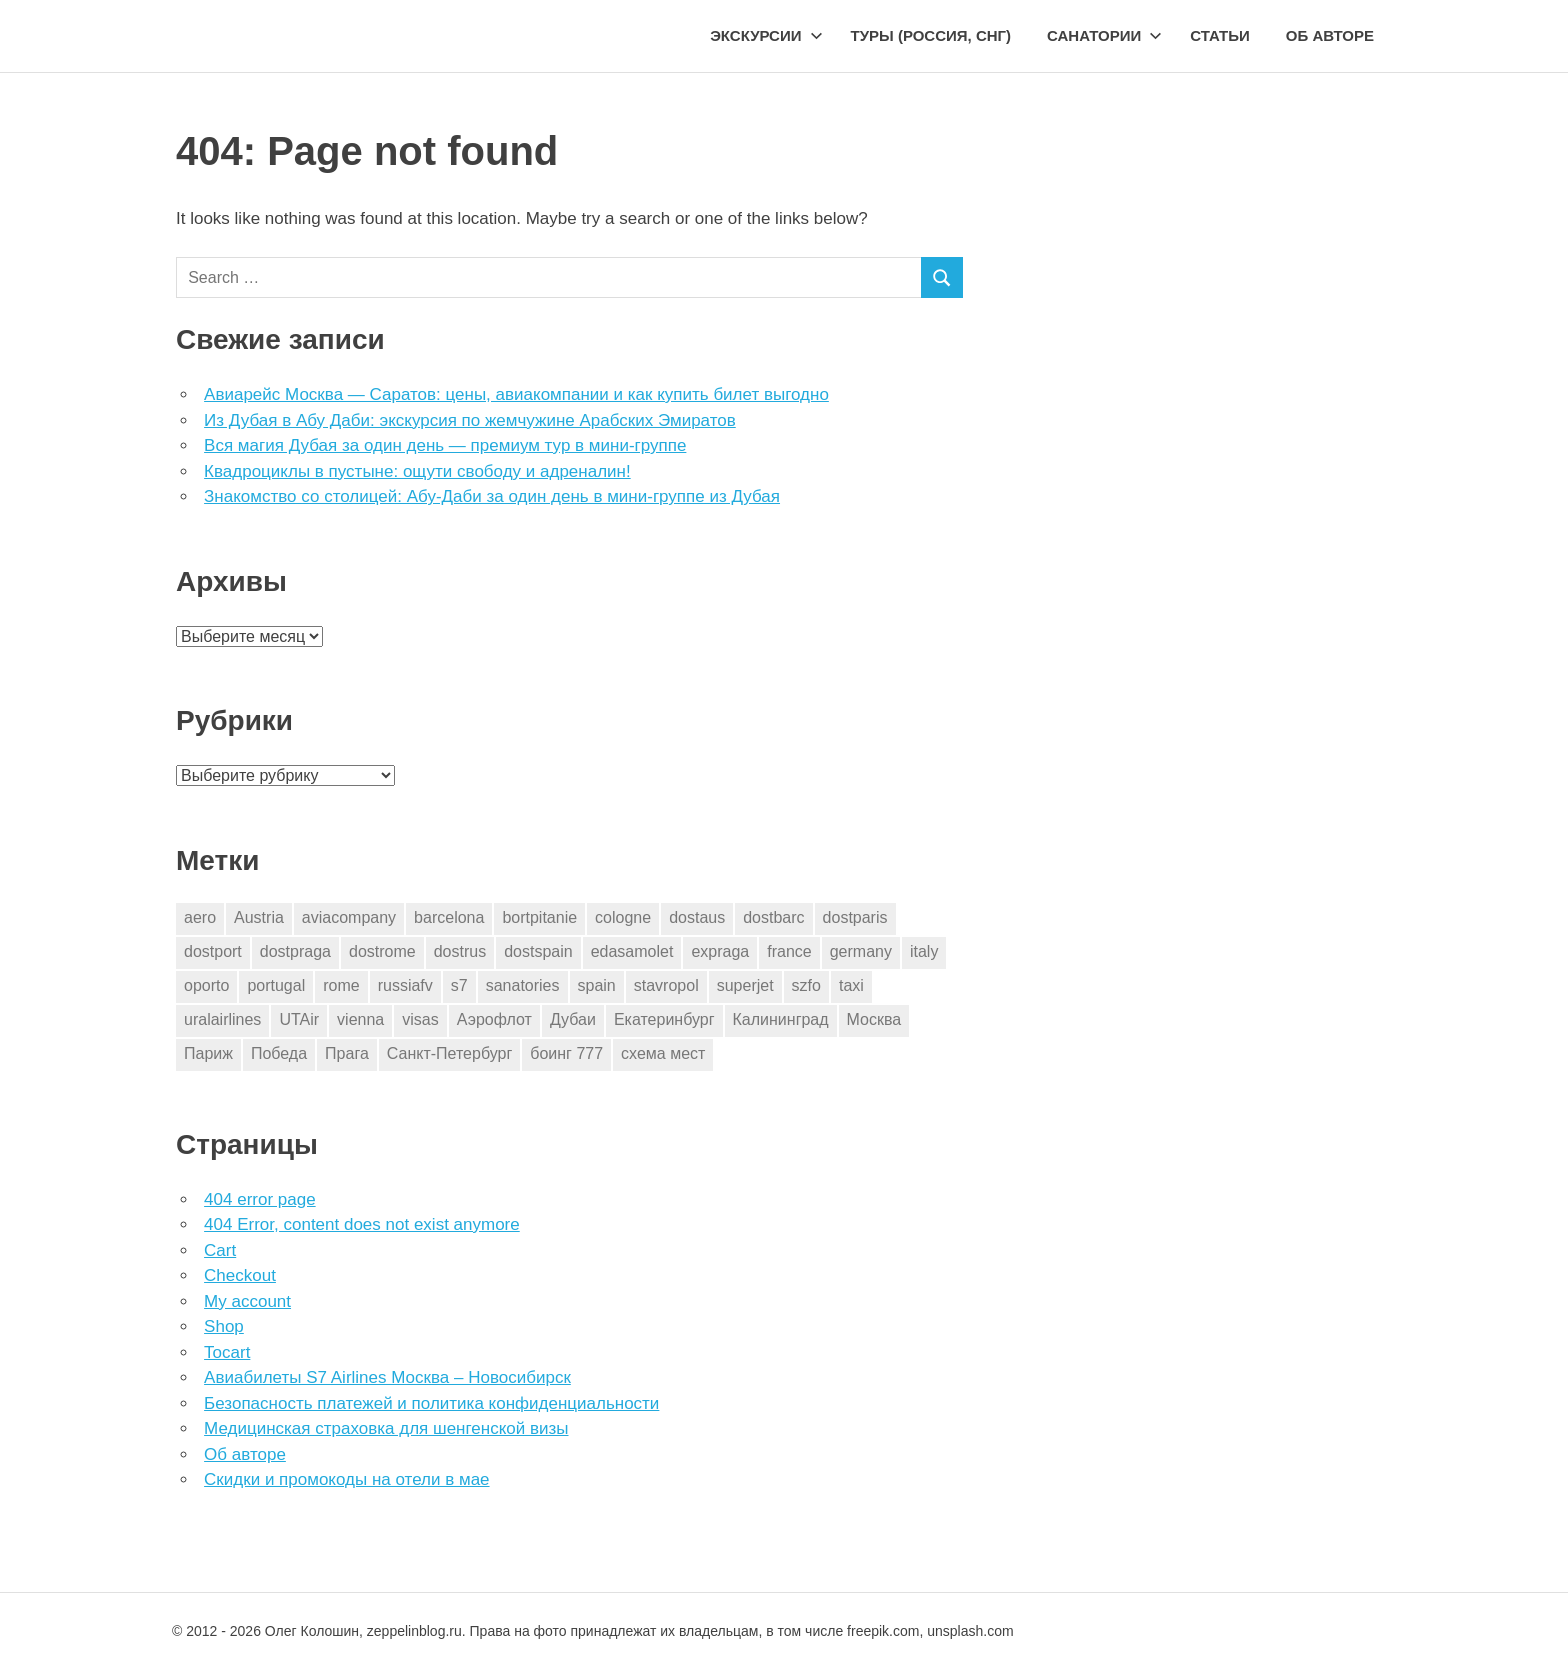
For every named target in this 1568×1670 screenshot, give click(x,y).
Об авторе (1330, 35)
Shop (224, 1326)
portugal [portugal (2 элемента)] (276, 985)
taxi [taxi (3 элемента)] (851, 985)
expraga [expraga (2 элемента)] (720, 951)
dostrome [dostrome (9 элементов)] (382, 951)
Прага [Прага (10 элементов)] (347, 1053)
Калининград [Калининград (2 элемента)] (781, 1019)
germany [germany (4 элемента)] (861, 951)
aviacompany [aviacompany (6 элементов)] (349, 917)
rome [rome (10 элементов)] (341, 985)
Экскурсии (766, 35)
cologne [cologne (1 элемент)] (623, 917)
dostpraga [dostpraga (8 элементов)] (295, 951)
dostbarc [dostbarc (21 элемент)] (773, 917)
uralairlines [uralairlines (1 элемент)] (222, 1019)
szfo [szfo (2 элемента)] (806, 985)
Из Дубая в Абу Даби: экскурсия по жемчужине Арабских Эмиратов (470, 420)
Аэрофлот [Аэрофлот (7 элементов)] (494, 1019)
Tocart (227, 1352)
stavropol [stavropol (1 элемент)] (666, 985)
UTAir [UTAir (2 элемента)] (299, 1019)
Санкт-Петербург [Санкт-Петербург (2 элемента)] (449, 1053)
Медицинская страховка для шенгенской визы (386, 1428)
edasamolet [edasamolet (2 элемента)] (632, 951)
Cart (220, 1250)
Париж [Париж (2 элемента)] (208, 1053)
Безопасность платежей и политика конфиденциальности (431, 1403)
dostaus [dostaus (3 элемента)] (697, 917)
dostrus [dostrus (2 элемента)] (460, 951)
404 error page (260, 1199)
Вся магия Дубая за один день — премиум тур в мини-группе (445, 445)
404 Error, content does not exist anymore (362, 1224)
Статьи (1220, 35)
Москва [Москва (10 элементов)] (874, 1019)
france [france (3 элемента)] (789, 951)
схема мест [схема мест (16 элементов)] (663, 1053)
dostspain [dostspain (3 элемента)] (538, 951)
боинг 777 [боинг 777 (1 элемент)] (566, 1053)
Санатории (1104, 35)
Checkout (240, 1275)
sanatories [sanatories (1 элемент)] (523, 985)
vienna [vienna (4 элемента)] (360, 1019)
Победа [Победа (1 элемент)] (279, 1053)
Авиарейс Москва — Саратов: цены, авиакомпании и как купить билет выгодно (516, 394)
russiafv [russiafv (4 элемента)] (405, 985)
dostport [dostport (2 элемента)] (213, 951)
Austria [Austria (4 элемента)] (259, 917)
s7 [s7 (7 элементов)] (459, 985)
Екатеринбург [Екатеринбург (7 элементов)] (664, 1019)
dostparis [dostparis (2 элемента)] (855, 917)
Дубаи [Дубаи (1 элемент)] (573, 1019)
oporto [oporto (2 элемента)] (206, 985)
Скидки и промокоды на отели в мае (346, 1479)
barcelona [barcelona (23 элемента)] (449, 917)
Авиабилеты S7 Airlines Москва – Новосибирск (387, 1377)
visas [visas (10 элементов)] (420, 1019)
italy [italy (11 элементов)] (924, 951)
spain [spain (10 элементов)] (597, 985)
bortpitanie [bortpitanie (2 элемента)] (539, 917)
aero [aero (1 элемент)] (200, 917)
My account (247, 1301)
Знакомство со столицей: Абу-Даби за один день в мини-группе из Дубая (492, 496)
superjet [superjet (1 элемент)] (745, 985)
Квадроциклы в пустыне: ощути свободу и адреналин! (417, 471)
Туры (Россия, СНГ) (931, 35)
